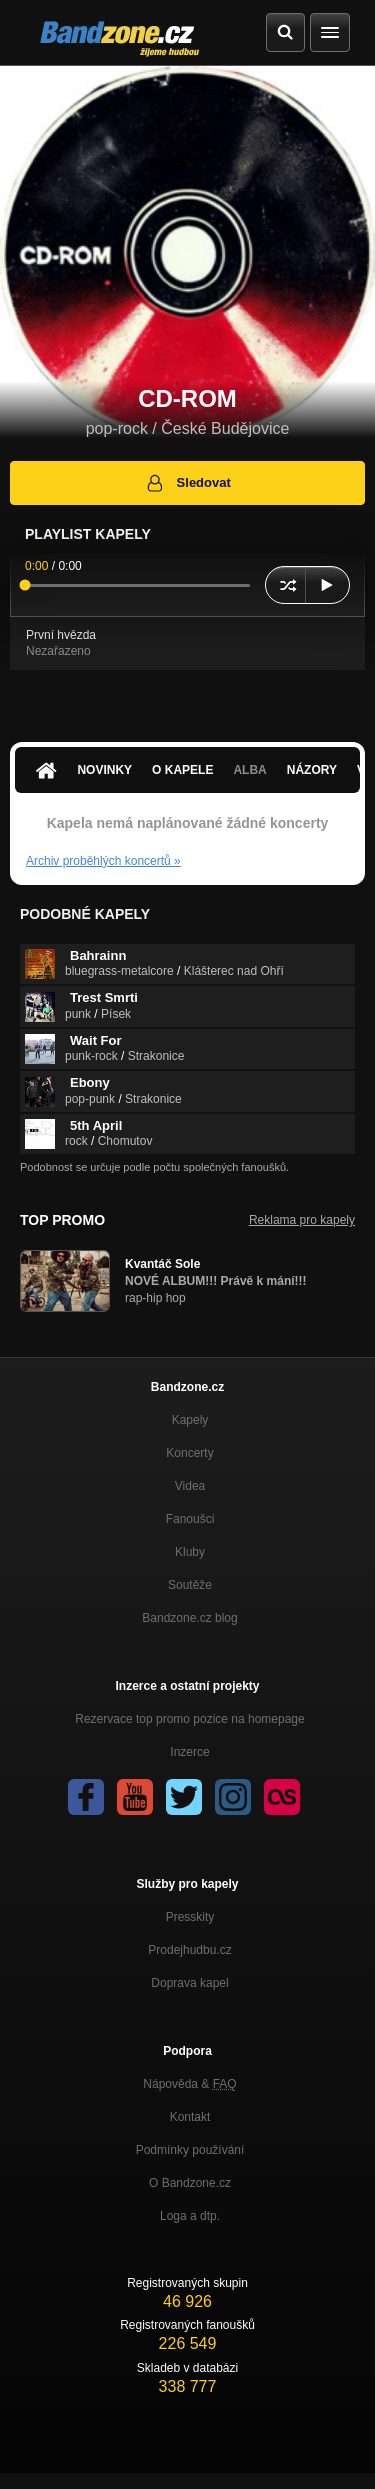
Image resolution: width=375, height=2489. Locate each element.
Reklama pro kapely (302, 1220)
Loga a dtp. (190, 2216)
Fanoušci (190, 1519)
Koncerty (189, 1453)
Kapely (190, 1420)
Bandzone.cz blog (189, 1618)
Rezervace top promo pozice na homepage (189, 1719)
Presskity (190, 1917)
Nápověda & (189, 2084)
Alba (249, 770)
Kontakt (190, 2117)
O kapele (182, 770)
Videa (190, 1486)
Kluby (190, 1552)
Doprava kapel (189, 1983)
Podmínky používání (190, 2150)
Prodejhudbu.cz (189, 1950)
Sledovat (187, 483)
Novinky (104, 770)
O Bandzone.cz (190, 2183)
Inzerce (189, 1752)
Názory (312, 770)
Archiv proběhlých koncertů (103, 861)
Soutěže (190, 1585)
